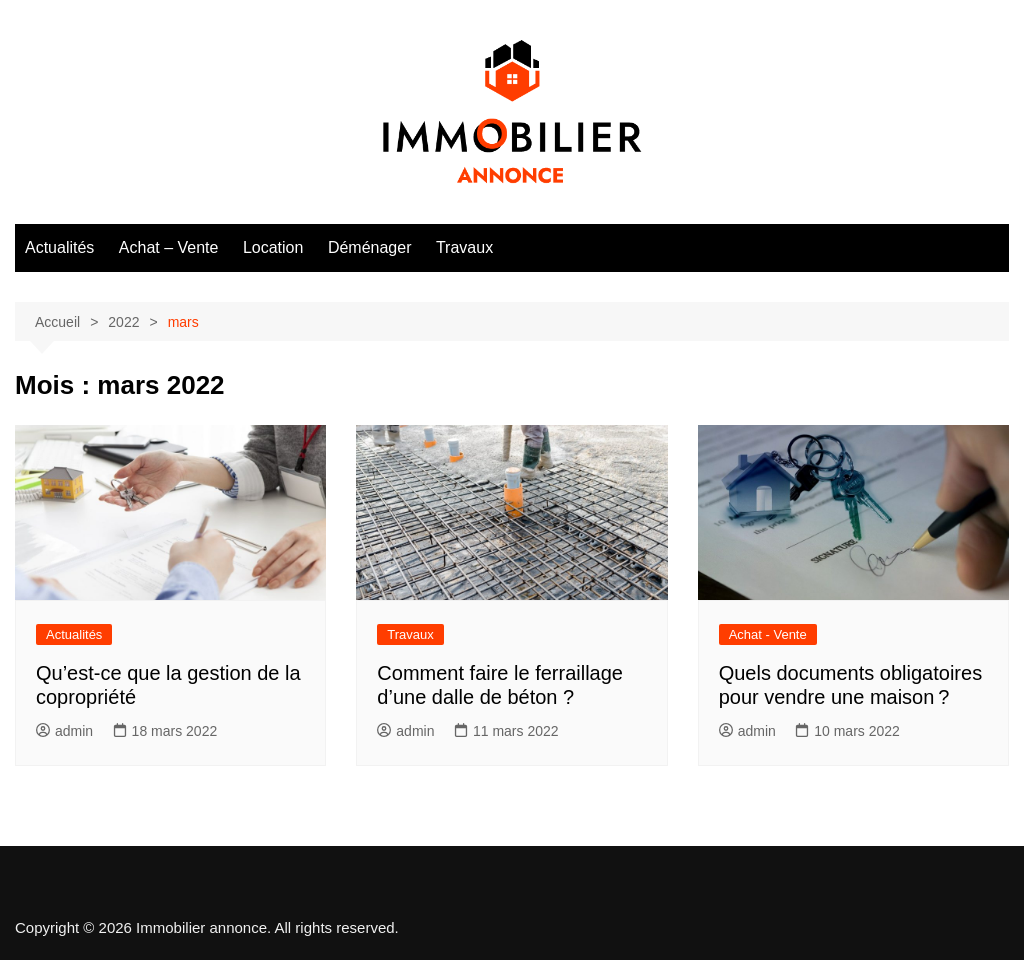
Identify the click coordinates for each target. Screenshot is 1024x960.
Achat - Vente (768, 634)
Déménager (370, 247)
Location (273, 247)
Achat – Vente (169, 247)
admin (64, 731)
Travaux (464, 247)
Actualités (59, 247)
